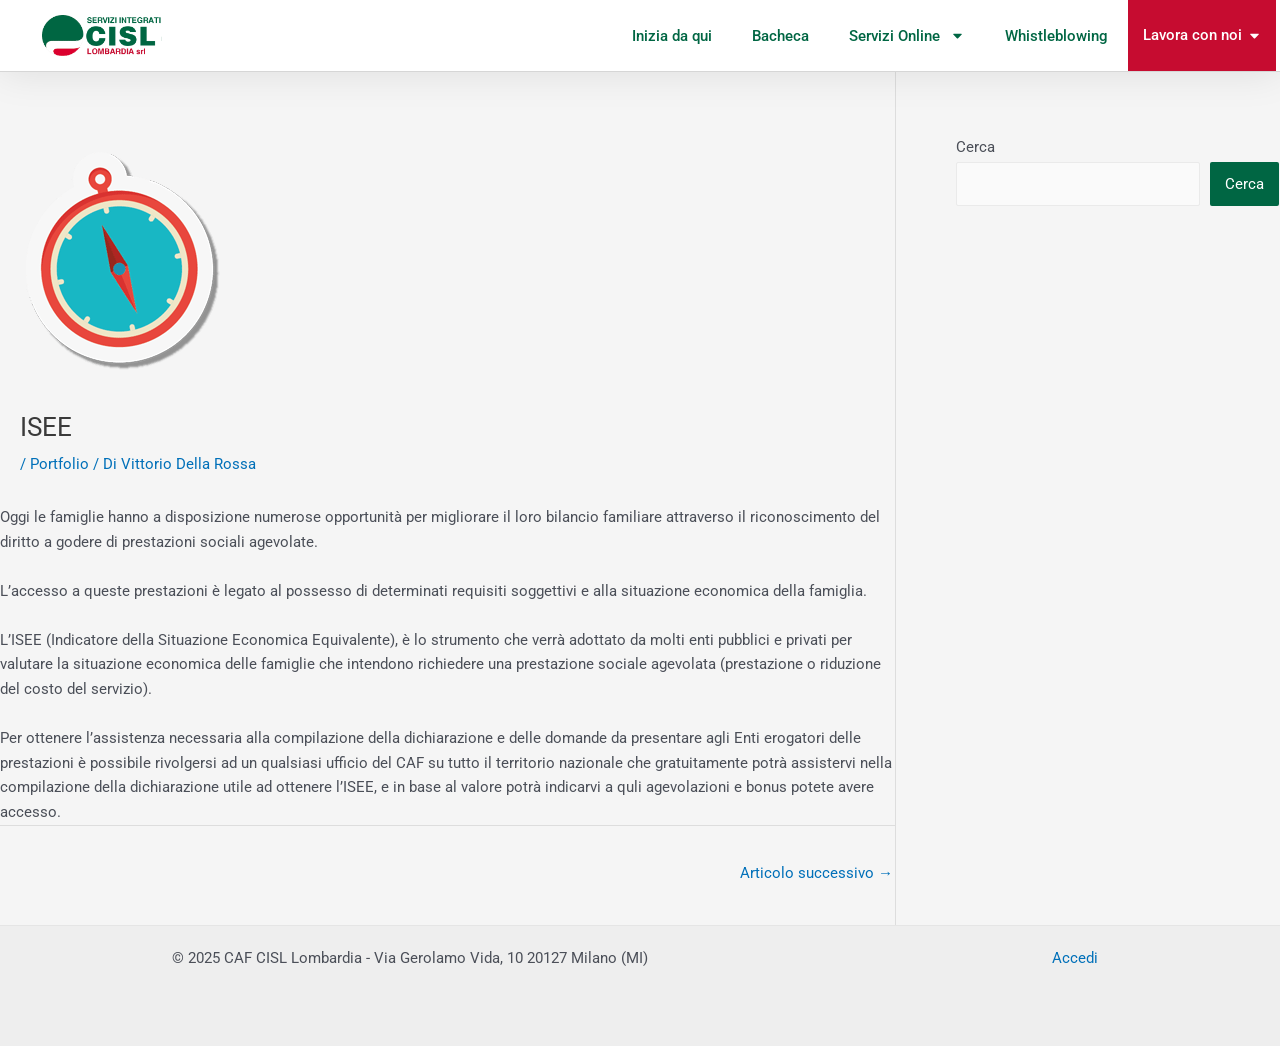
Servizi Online (907, 35)
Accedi (1075, 958)
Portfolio (59, 464)
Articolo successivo (816, 873)
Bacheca (780, 36)
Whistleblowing (1056, 36)
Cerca (975, 147)
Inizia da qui (672, 36)
